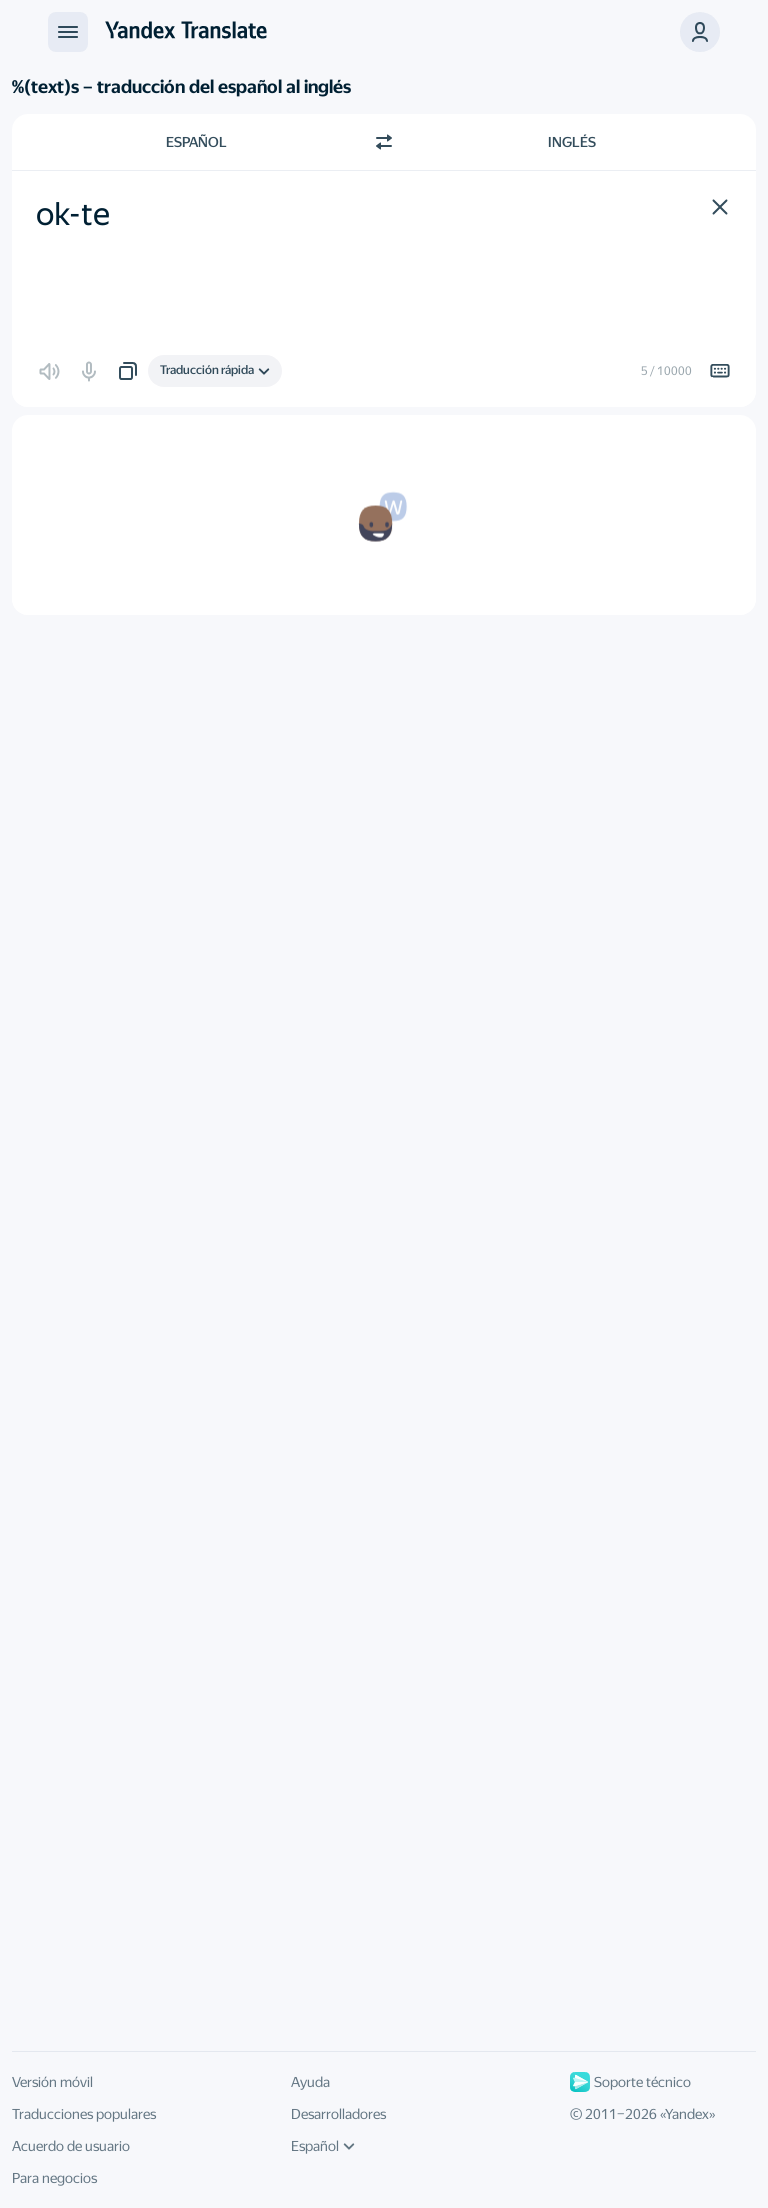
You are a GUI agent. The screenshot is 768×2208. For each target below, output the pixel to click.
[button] (700, 32)
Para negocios (54, 2178)
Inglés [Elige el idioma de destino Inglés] (572, 142)
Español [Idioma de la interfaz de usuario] (323, 2146)
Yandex (687, 2114)
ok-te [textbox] (73, 214)
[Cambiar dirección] (384, 142)
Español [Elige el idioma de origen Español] (196, 142)
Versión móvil (52, 2082)
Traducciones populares (84, 2114)
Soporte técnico (630, 2082)
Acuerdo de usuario (71, 2146)
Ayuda (310, 2082)
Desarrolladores (338, 2114)
